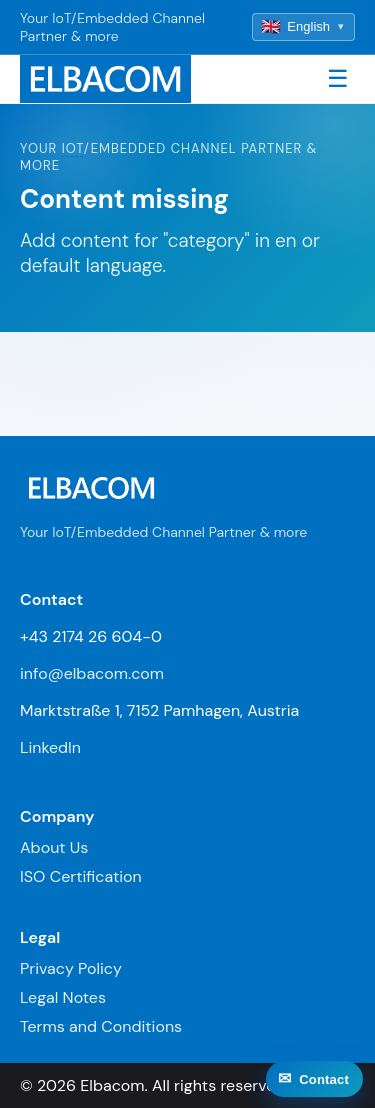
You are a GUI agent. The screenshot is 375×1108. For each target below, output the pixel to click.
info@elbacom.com (92, 673)
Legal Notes (63, 997)
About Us (54, 847)
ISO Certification (81, 876)
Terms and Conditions (101, 1026)
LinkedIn (50, 747)
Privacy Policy (71, 968)
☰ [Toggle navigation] (338, 78)
